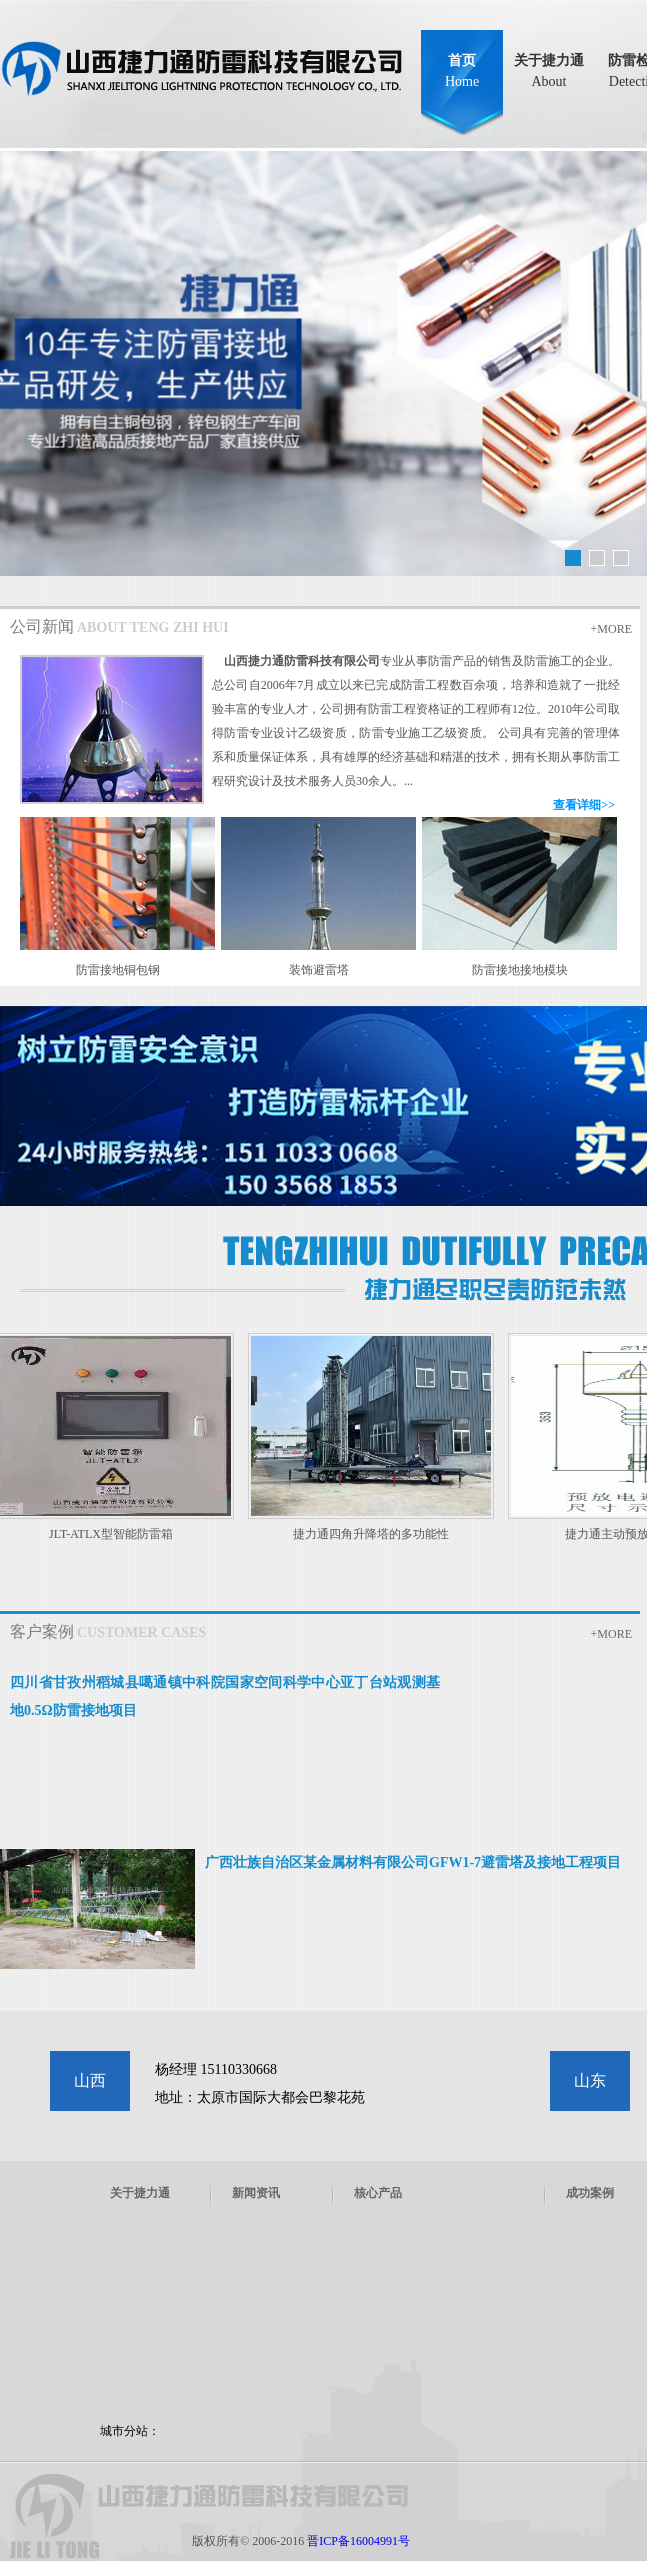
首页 (462, 71)
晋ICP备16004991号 (358, 2541)
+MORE (611, 629)
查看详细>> (584, 805)
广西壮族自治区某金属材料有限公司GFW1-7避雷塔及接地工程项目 (413, 1862)
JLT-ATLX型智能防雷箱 (116, 1534)
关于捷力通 (549, 71)
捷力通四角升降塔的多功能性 (376, 1534)
